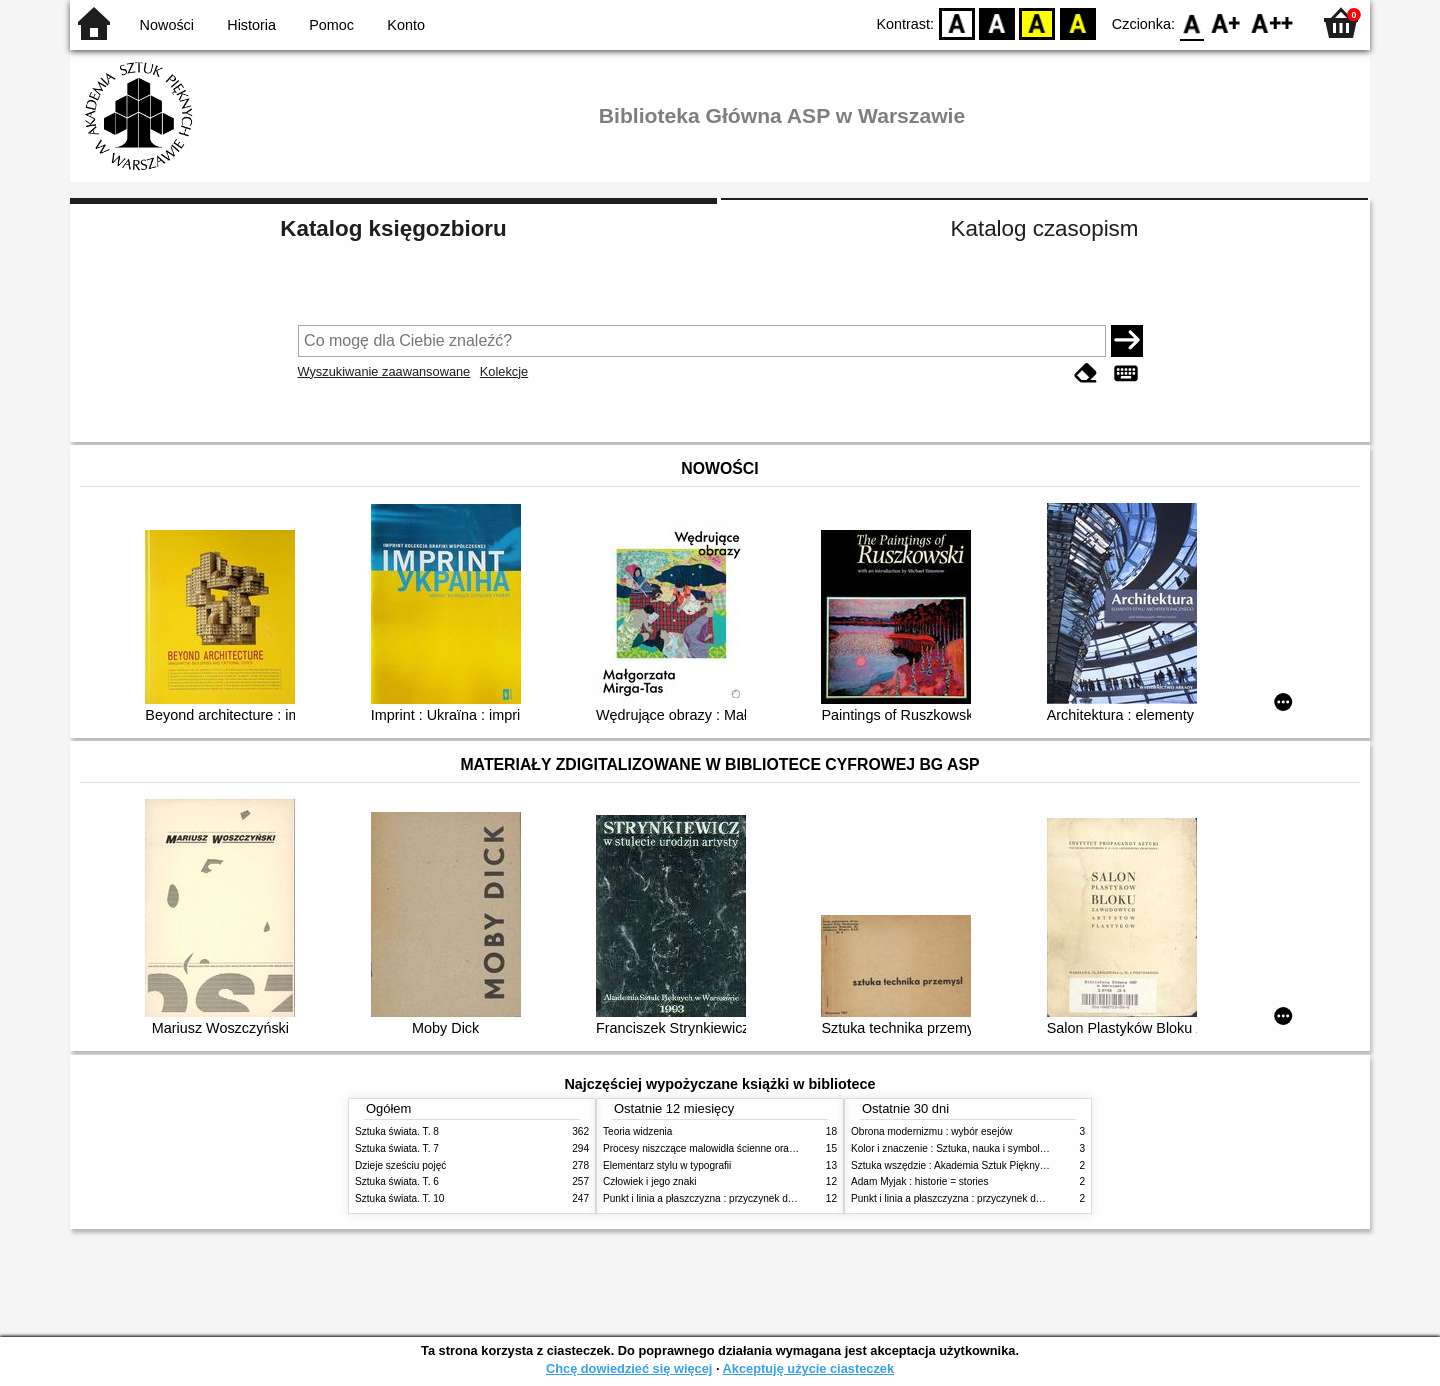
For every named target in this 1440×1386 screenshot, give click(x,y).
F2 (1272, 22)
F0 (1191, 22)
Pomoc (331, 25)
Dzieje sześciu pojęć (400, 1165)
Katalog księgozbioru (393, 228)
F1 (1226, 22)
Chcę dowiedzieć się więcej (629, 1368)
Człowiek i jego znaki (650, 1181)
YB (1037, 22)
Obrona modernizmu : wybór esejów (931, 1131)
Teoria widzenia (637, 1131)
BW (997, 22)
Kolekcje (504, 371)
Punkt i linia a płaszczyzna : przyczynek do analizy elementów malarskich (766, 1198)
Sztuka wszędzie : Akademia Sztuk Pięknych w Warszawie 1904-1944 (1007, 1165)
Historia (251, 25)
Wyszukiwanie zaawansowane (384, 371)
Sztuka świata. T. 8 (397, 1131)
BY (1077, 22)
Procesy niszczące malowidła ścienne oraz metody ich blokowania (751, 1148)
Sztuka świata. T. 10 (399, 1198)
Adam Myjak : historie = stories (920, 1181)
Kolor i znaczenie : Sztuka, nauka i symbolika (952, 1148)
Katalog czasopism (1045, 228)
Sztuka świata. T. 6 (397, 1181)
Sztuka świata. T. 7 (397, 1148)
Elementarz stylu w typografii (667, 1165)
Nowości (167, 25)
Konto (406, 25)
